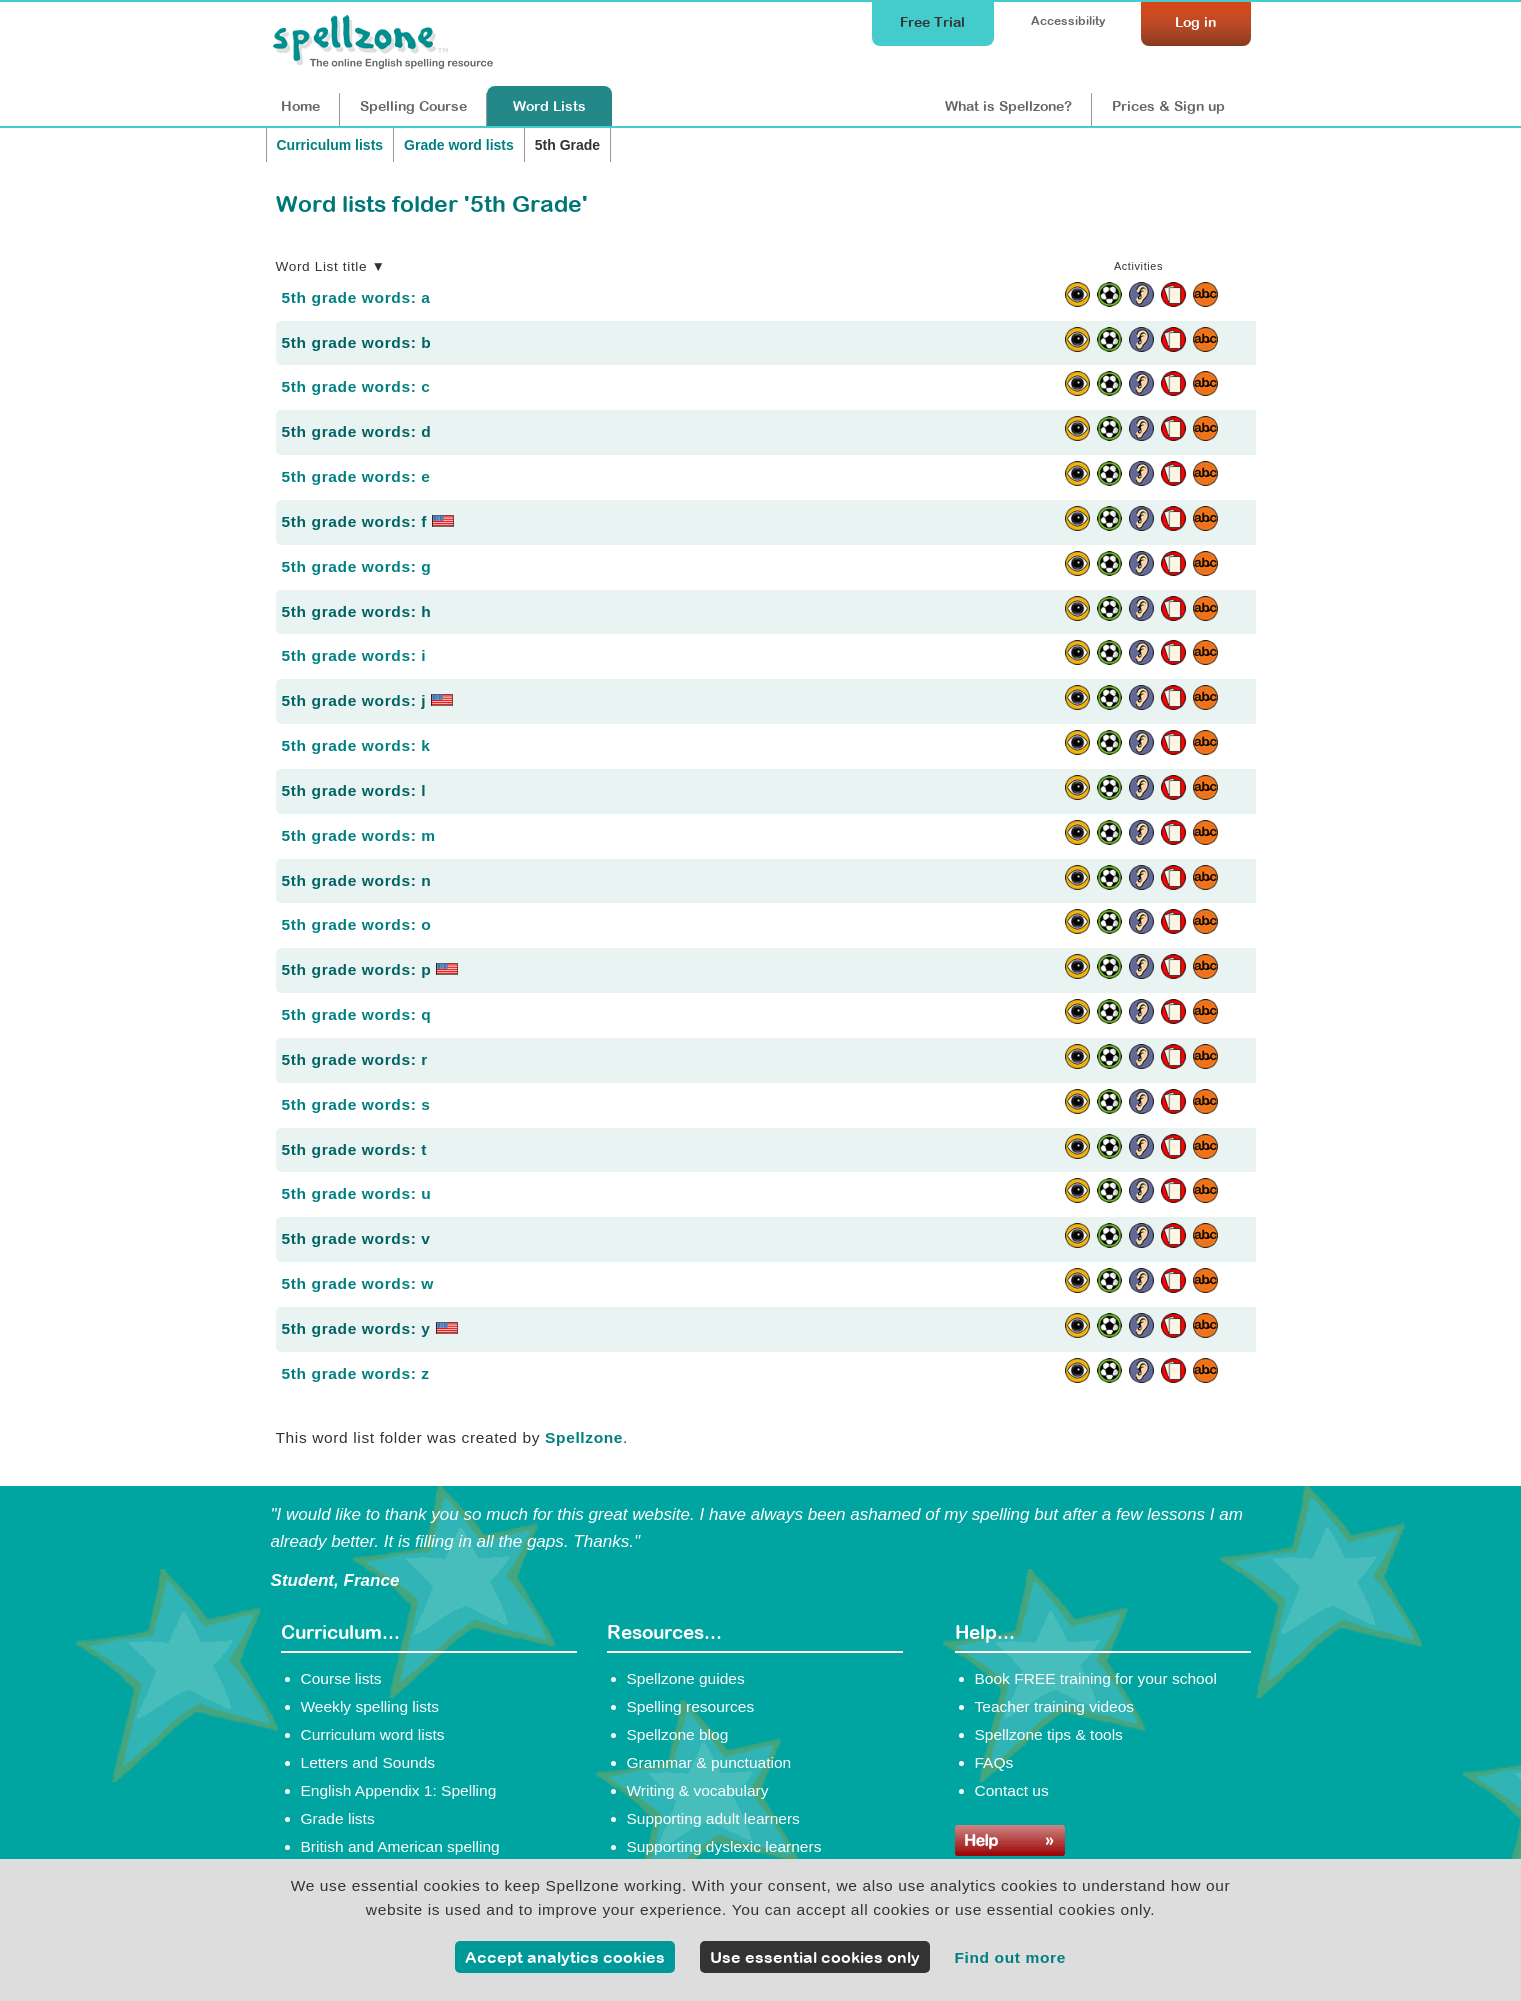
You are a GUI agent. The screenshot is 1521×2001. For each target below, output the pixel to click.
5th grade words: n (357, 880)
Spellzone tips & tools (1049, 1734)
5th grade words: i (354, 655)
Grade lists (338, 1818)
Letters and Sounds (368, 1762)
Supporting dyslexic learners (724, 1846)
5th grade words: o (357, 924)
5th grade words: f (368, 521)
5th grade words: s (356, 1104)
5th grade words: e (356, 476)
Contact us (1012, 1790)
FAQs (994, 1762)
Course (413, 106)
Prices (1168, 106)
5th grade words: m (359, 835)
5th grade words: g (357, 566)
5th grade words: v (356, 1238)
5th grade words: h (357, 611)
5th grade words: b (357, 342)
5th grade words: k (356, 745)
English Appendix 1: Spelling (399, 1790)
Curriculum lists (330, 145)
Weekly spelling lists (370, 1706)
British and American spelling (400, 1846)
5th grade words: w (358, 1283)
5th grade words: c (356, 386)
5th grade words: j (368, 700)
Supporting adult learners (713, 1818)
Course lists (341, 1678)
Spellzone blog (678, 1734)
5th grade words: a (356, 297)
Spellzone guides (686, 1678)
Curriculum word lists (373, 1734)
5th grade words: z (356, 1373)
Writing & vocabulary (698, 1790)
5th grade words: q (357, 1014)
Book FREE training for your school (1096, 1678)
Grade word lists (459, 145)
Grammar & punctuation (709, 1762)
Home (300, 106)
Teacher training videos (1055, 1706)
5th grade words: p (370, 969)
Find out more (1010, 1957)
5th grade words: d (357, 431)
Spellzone (584, 1437)
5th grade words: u (357, 1193)
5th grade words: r (355, 1059)
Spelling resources (691, 1706)
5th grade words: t (355, 1149)
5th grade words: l (354, 790)
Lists (549, 106)
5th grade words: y (370, 1328)
